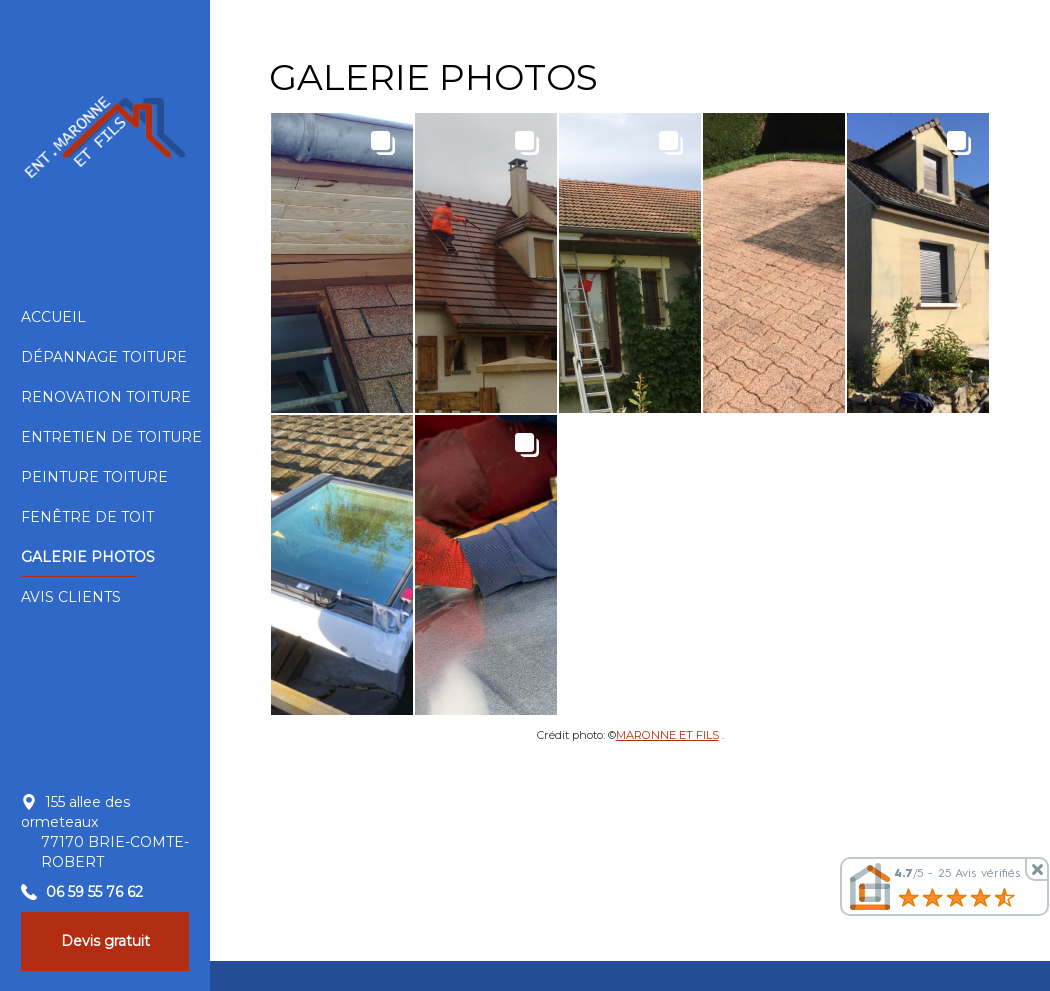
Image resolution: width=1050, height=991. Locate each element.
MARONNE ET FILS (667, 735)
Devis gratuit (105, 941)
